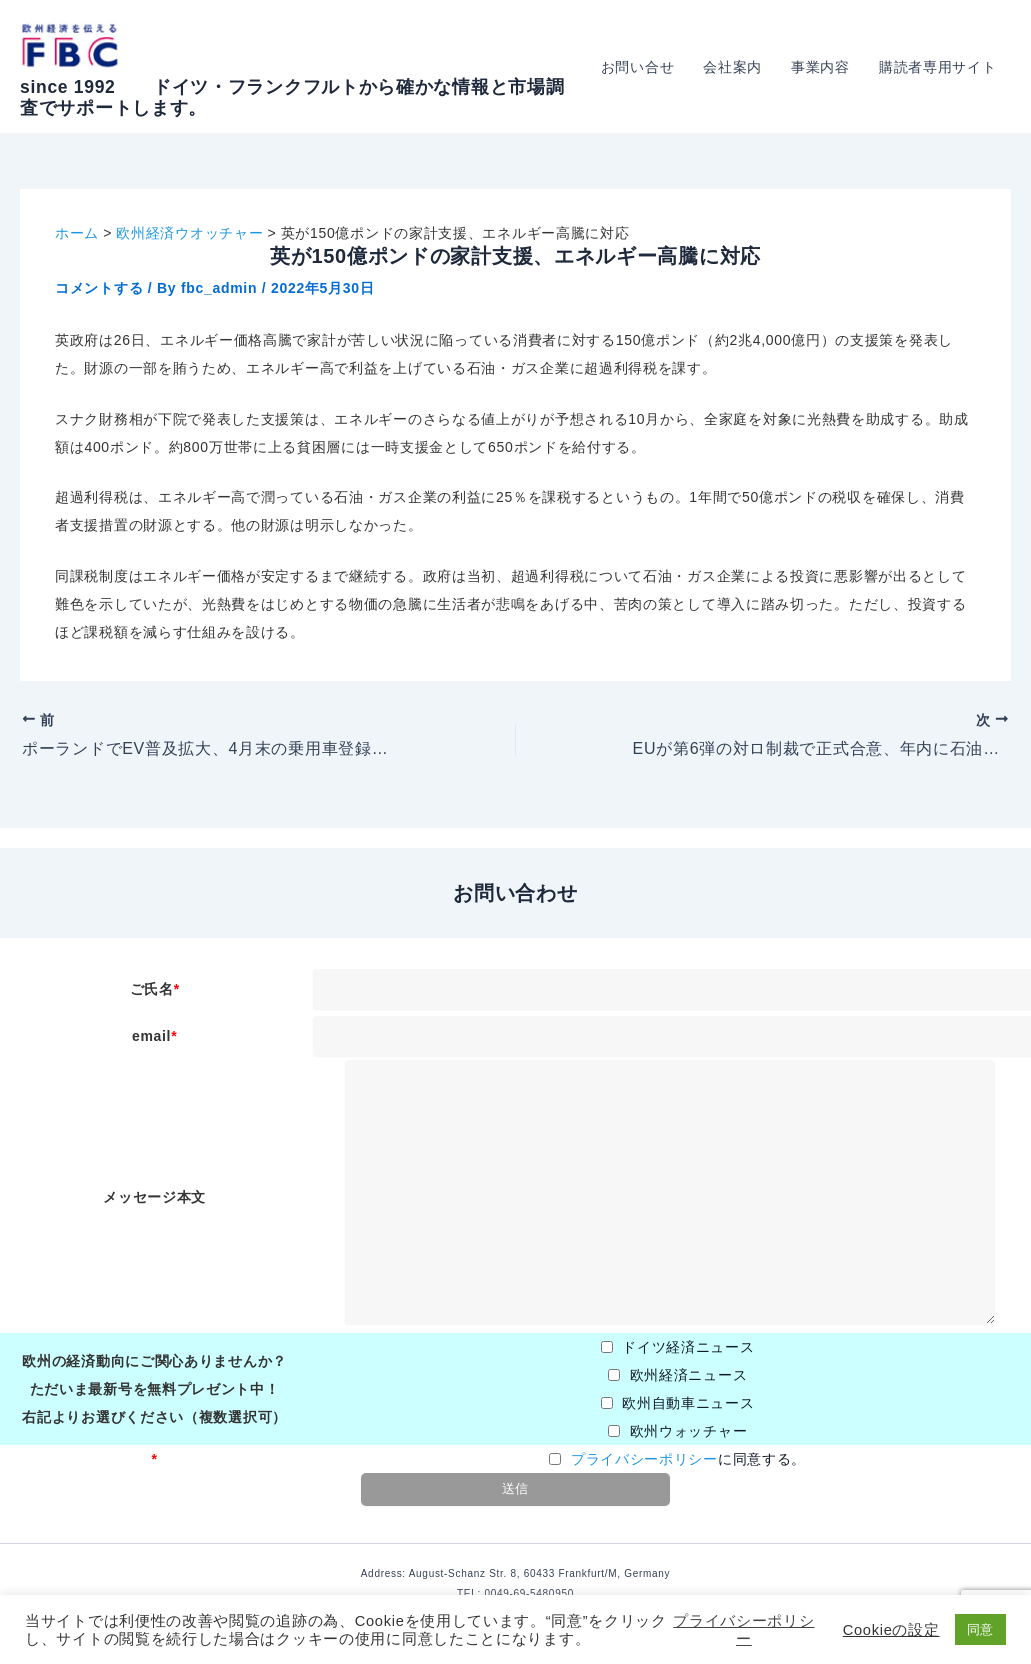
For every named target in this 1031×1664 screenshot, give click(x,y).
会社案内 (735, 67)
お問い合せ (641, 67)
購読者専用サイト (938, 67)
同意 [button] (980, 1629)
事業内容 (822, 67)
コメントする (99, 288)
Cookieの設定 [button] (891, 1630)
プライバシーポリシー (644, 1459)
